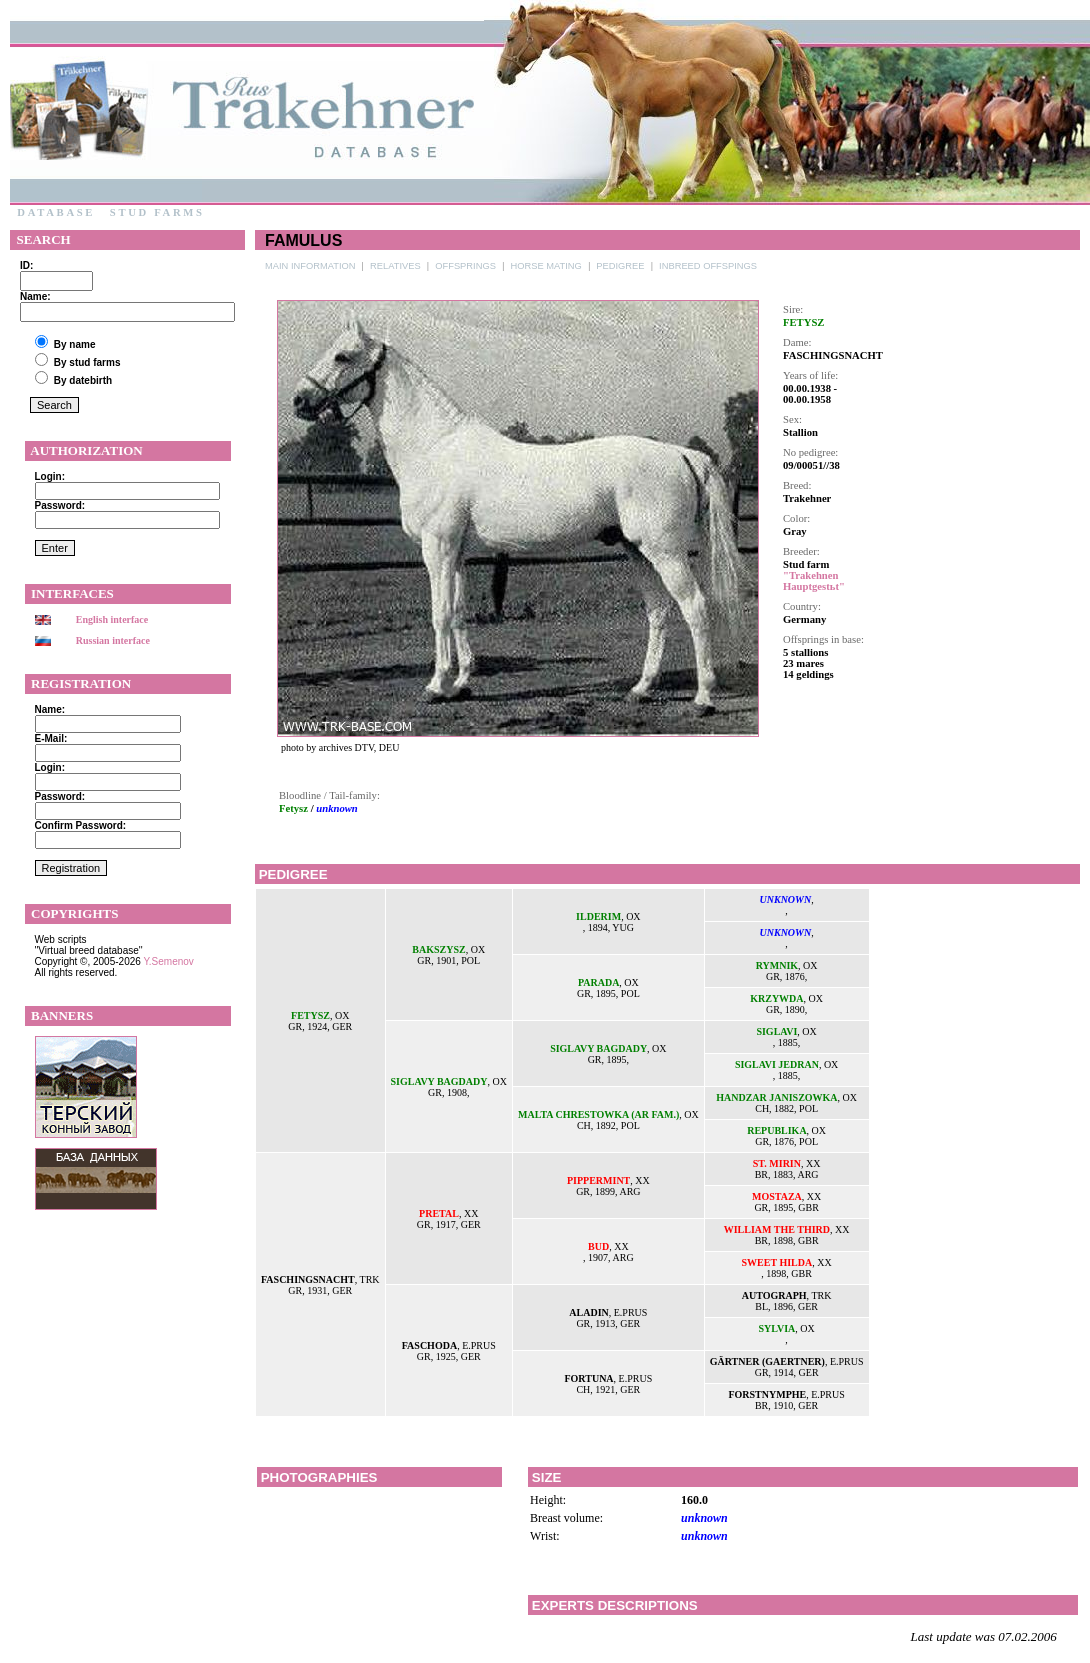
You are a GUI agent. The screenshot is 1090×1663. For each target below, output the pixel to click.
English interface (112, 619)
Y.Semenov (168, 961)
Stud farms (157, 212)
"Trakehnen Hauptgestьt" (814, 581)
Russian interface (113, 640)
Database (56, 212)
